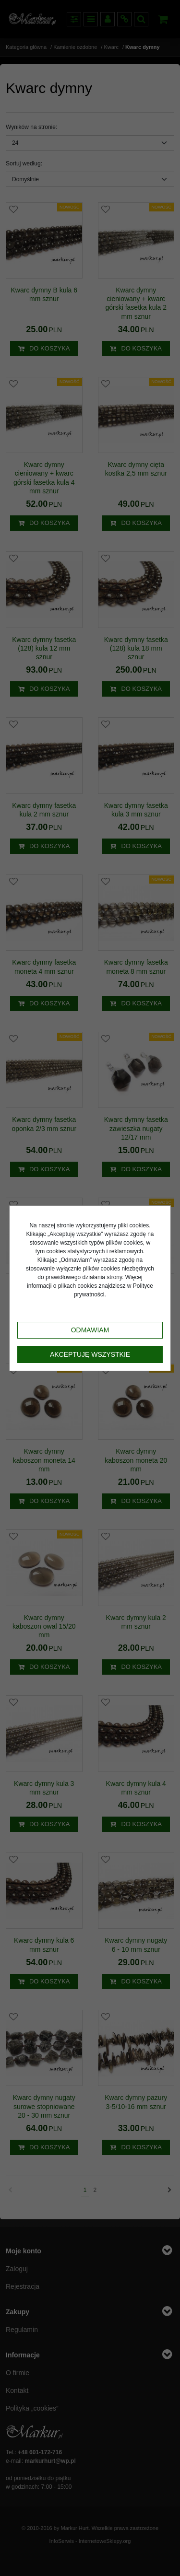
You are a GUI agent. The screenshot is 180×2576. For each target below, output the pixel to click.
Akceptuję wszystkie (90, 1354)
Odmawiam (90, 1330)
